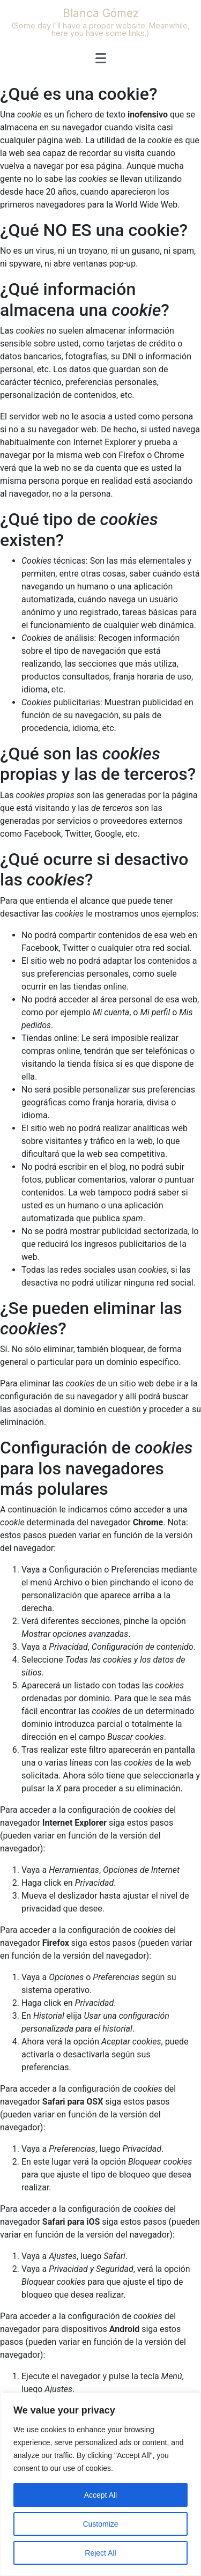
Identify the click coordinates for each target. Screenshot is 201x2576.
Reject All (100, 2553)
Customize (100, 2524)
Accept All (100, 2495)
